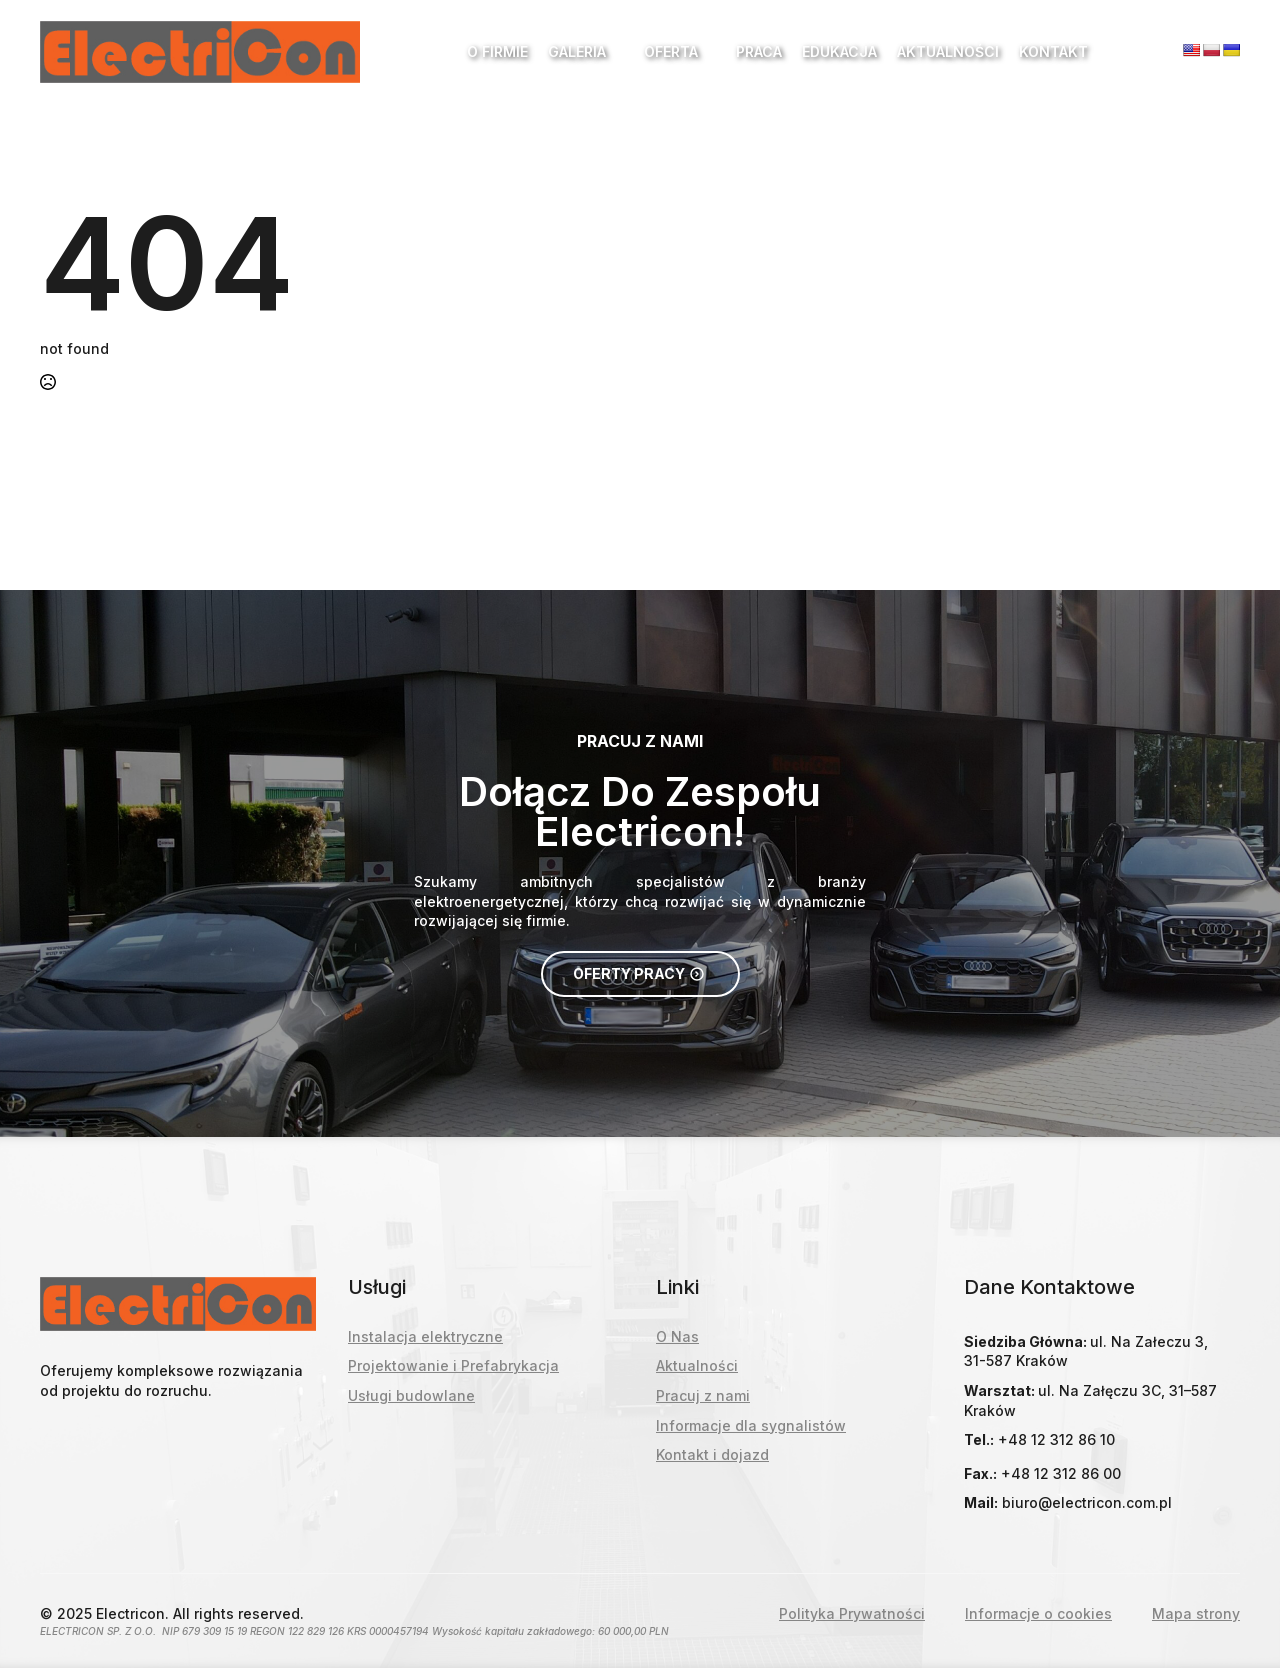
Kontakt (1053, 51)
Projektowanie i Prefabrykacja (453, 1365)
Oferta (671, 51)
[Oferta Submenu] (707, 52)
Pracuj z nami (703, 1395)
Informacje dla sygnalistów (751, 1425)
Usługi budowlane (411, 1395)
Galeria (577, 51)
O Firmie (497, 51)
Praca (759, 51)
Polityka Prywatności (852, 1613)
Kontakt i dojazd (712, 1454)
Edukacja (839, 51)
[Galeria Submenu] (615, 52)
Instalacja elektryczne (425, 1336)
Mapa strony (1196, 1613)
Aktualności (948, 51)
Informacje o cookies (1038, 1613)
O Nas (677, 1336)
